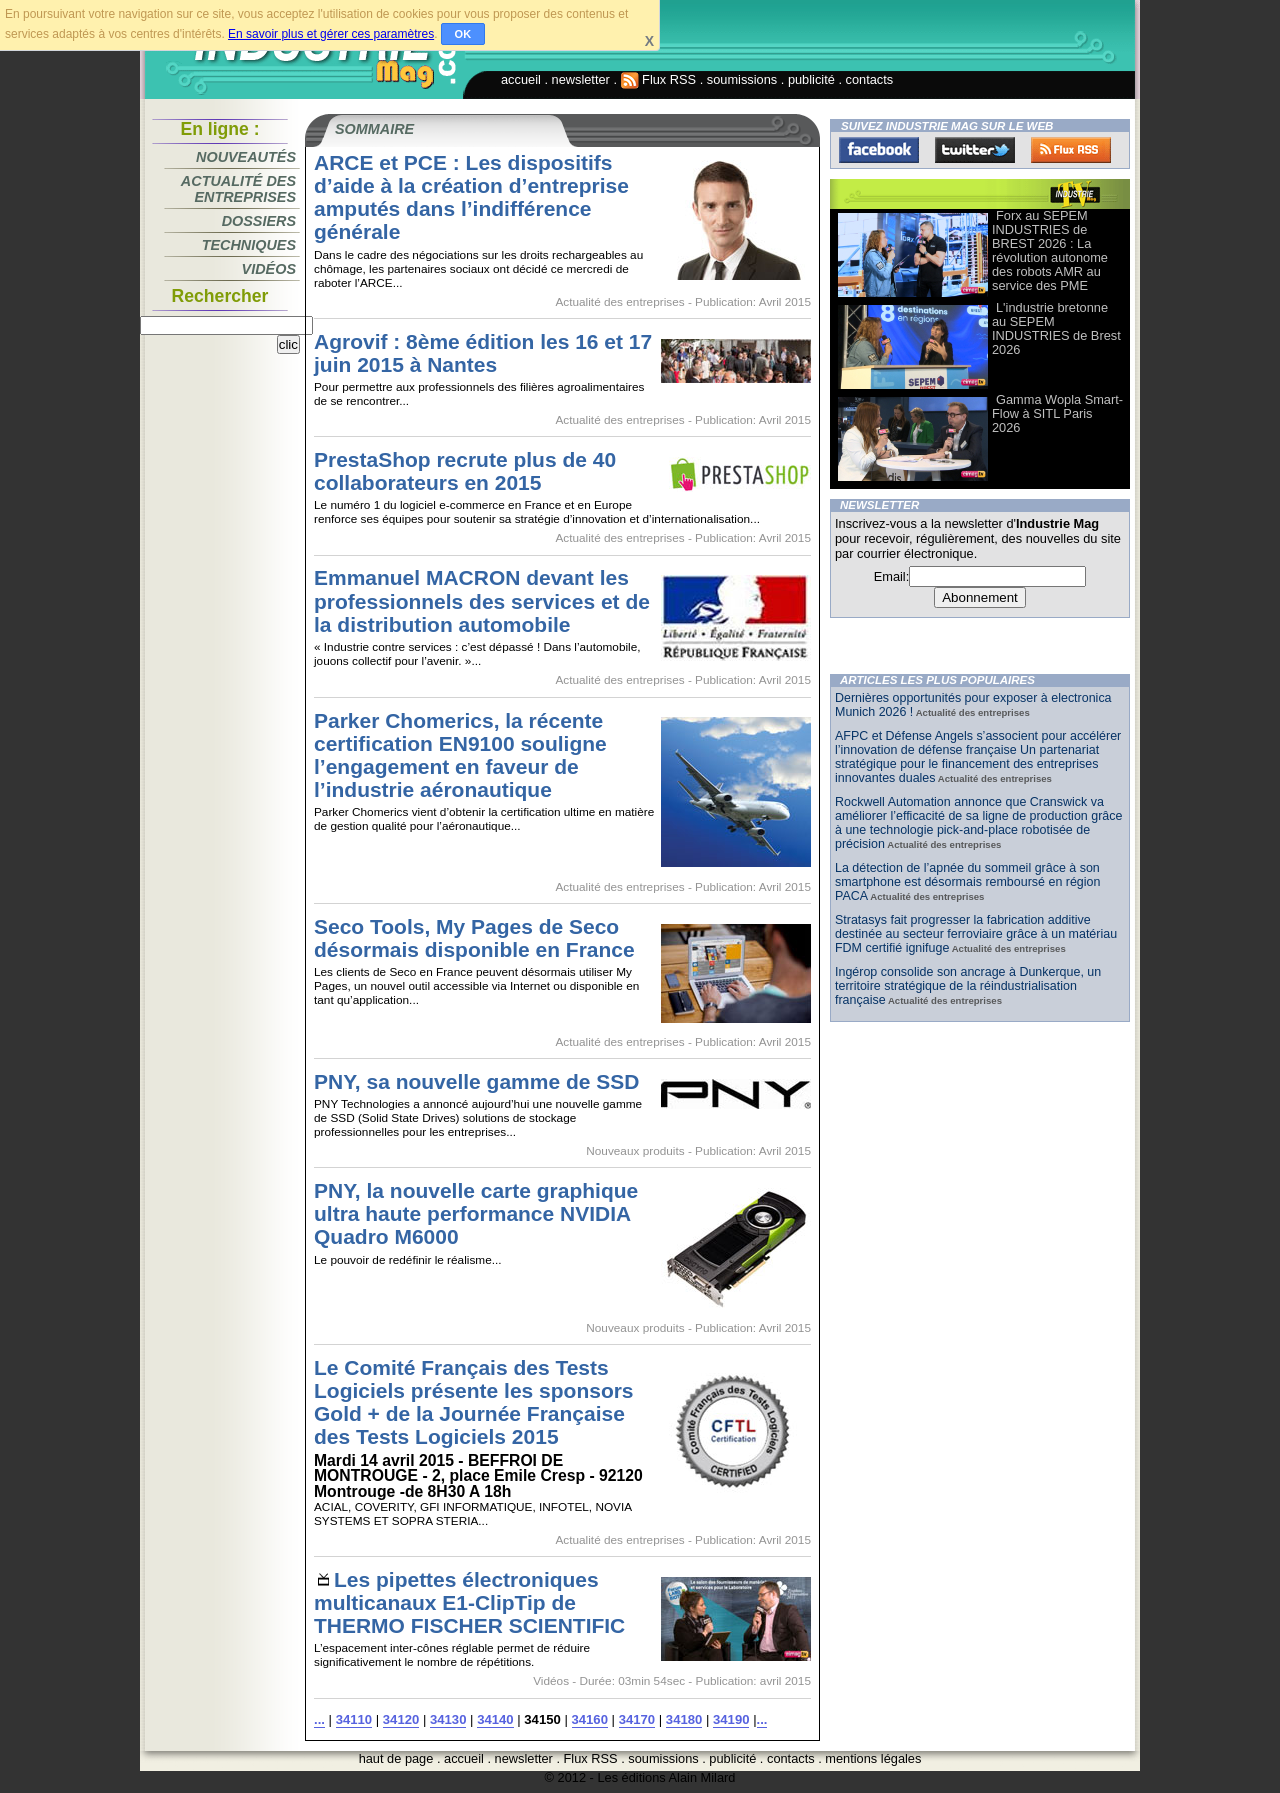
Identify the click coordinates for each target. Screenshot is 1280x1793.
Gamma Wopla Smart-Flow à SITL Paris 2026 (1057, 413)
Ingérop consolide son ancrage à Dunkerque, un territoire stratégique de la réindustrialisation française (968, 986)
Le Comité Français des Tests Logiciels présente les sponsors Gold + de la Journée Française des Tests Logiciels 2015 (474, 1402)
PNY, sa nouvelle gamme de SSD (476, 1081)
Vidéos (269, 269)
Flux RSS (659, 79)
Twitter (975, 150)
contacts (870, 79)
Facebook (879, 150)
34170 (637, 1719)
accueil (521, 79)
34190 (731, 1719)
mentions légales (873, 1758)
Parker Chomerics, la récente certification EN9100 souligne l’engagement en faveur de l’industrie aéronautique (460, 755)
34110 (354, 1719)
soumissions (742, 79)
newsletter (581, 79)
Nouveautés (246, 157)
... (319, 1719)
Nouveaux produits (635, 1151)
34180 (684, 1719)
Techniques (249, 245)
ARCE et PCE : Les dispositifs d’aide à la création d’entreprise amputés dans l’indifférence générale (471, 197)
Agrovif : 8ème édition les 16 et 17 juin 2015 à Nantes (483, 353)
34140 (495, 1719)
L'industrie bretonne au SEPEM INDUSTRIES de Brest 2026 (1056, 328)
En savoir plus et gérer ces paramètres (331, 34)
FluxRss (1071, 150)
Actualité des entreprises (238, 189)
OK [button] (463, 34)
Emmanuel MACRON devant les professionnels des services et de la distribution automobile (482, 600)
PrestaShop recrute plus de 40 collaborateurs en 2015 (465, 471)
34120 (401, 1719)
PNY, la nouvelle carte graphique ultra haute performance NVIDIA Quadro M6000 (476, 1213)
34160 (590, 1719)
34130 (448, 1719)
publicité (811, 79)
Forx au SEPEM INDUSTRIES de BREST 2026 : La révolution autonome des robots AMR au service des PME (1050, 250)
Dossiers (259, 221)
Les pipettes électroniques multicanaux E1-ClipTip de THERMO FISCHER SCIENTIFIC (469, 1602)
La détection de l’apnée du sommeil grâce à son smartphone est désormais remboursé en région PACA (967, 882)
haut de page (396, 1758)
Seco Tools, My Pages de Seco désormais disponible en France (474, 938)
